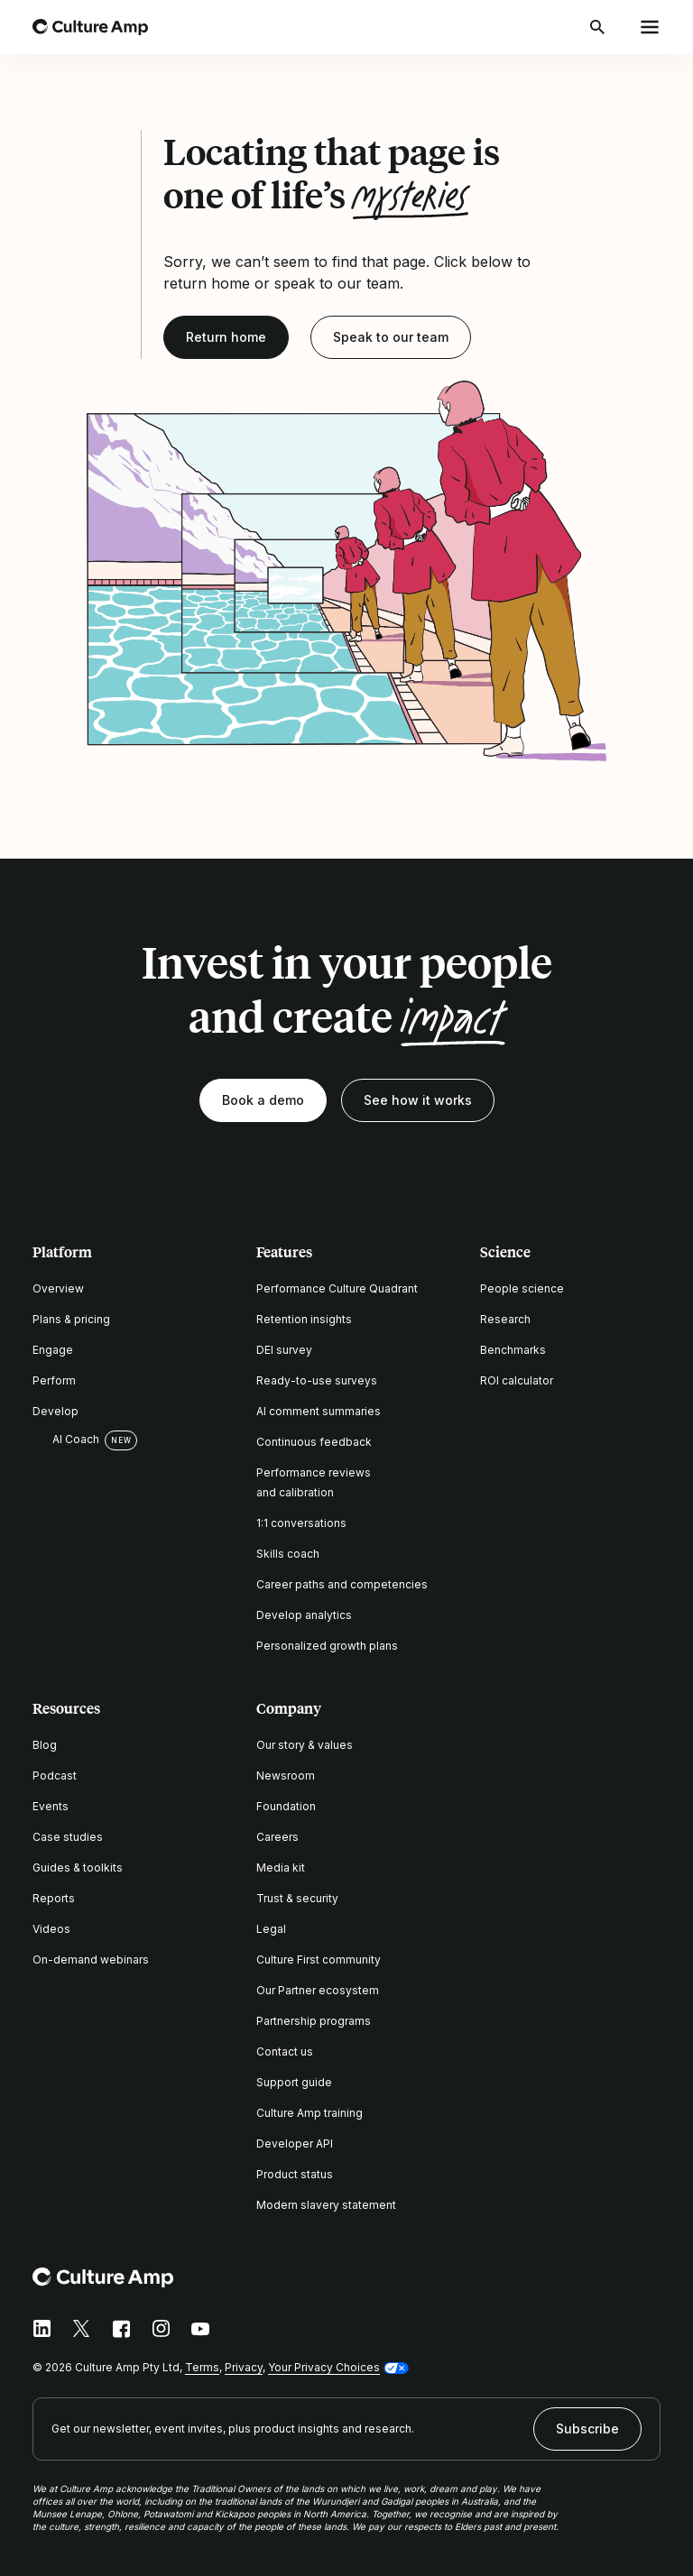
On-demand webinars (90, 1959)
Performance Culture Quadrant (337, 1288)
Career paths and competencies (342, 1584)
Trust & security (297, 1898)
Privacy (244, 2367)
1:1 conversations (301, 1523)
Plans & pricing (71, 1319)
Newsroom (285, 1775)
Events (50, 1806)
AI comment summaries (318, 1411)
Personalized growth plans (327, 1645)
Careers (277, 1837)
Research (505, 1319)
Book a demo (263, 1100)
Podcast (54, 1775)
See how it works (418, 1100)
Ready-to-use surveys (316, 1380)
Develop (55, 1411)
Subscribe (587, 2428)
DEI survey (284, 1350)
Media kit (280, 1867)
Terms (202, 2367)
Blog (44, 1745)
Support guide (294, 2082)
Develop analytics (304, 1615)
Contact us (284, 2051)
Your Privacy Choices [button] (324, 2367)
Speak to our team (390, 337)
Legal (271, 1929)
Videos (51, 1929)
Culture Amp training (309, 2113)
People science (522, 1288)
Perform (54, 1380)
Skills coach (287, 1553)
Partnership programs (313, 2021)
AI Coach (65, 1439)
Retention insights (304, 1319)
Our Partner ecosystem (317, 1990)
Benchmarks (513, 1350)
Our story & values (304, 1745)
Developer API (294, 2143)
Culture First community (318, 1959)
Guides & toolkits (77, 1867)
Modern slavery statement (326, 2205)
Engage (52, 1350)
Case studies (67, 1837)
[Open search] (599, 27)
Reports (53, 1898)
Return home (226, 337)
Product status (294, 2174)
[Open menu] (649, 27)
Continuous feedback (314, 1442)
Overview (58, 1288)
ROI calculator (516, 1380)
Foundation (286, 1806)
